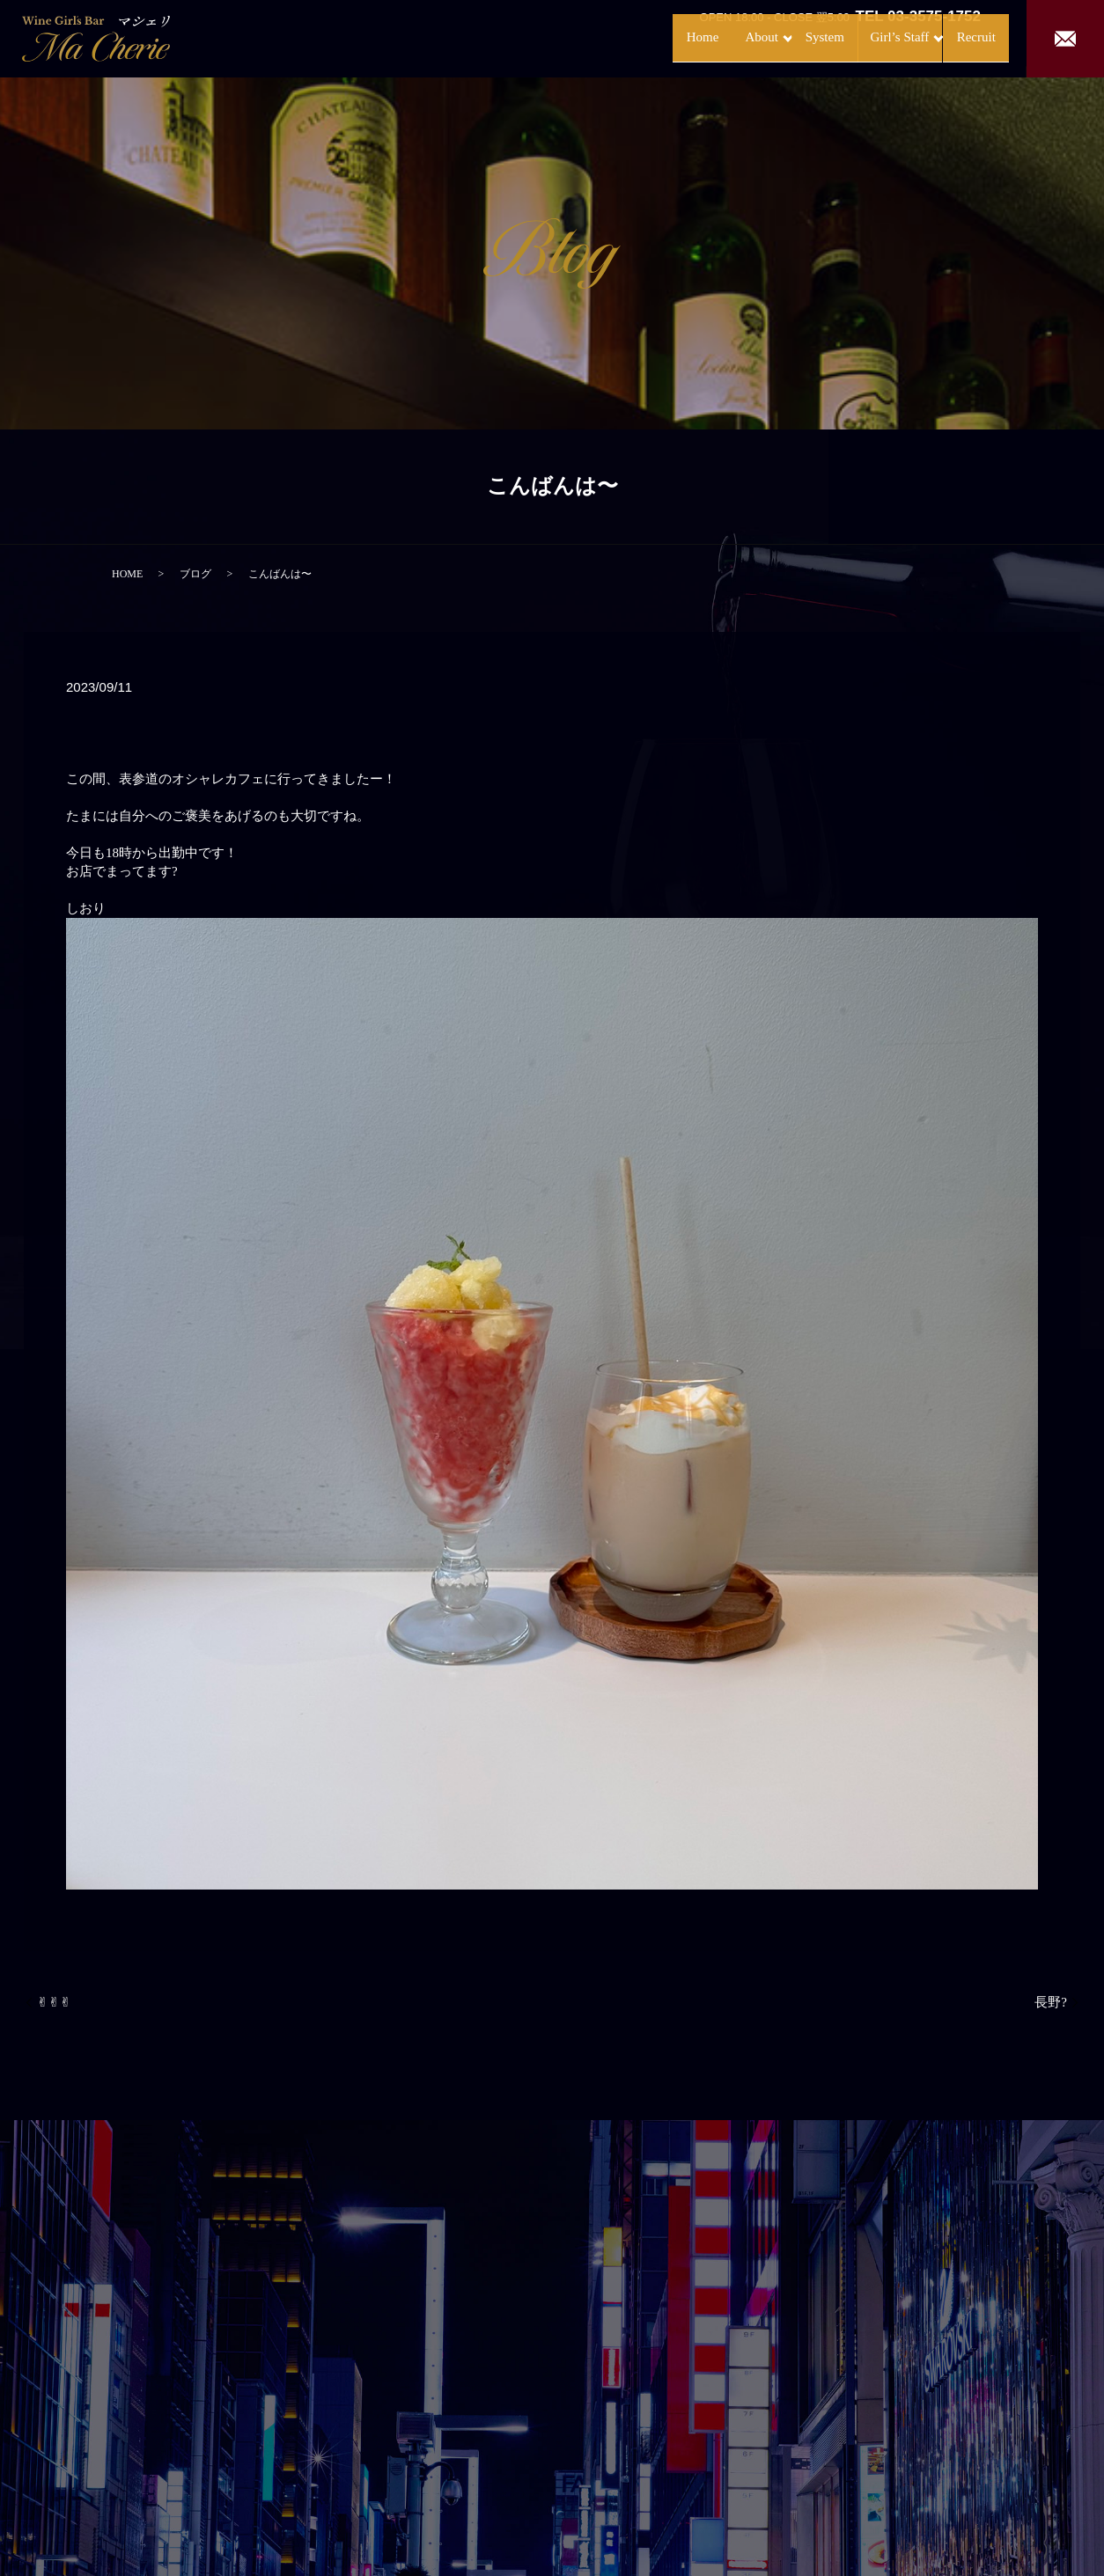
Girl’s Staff (859, 37)
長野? (1050, 2002)
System (776, 37)
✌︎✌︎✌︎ (54, 2002)
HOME (127, 574)
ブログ (195, 574)
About (694, 37)
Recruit (958, 37)
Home (629, 37)
